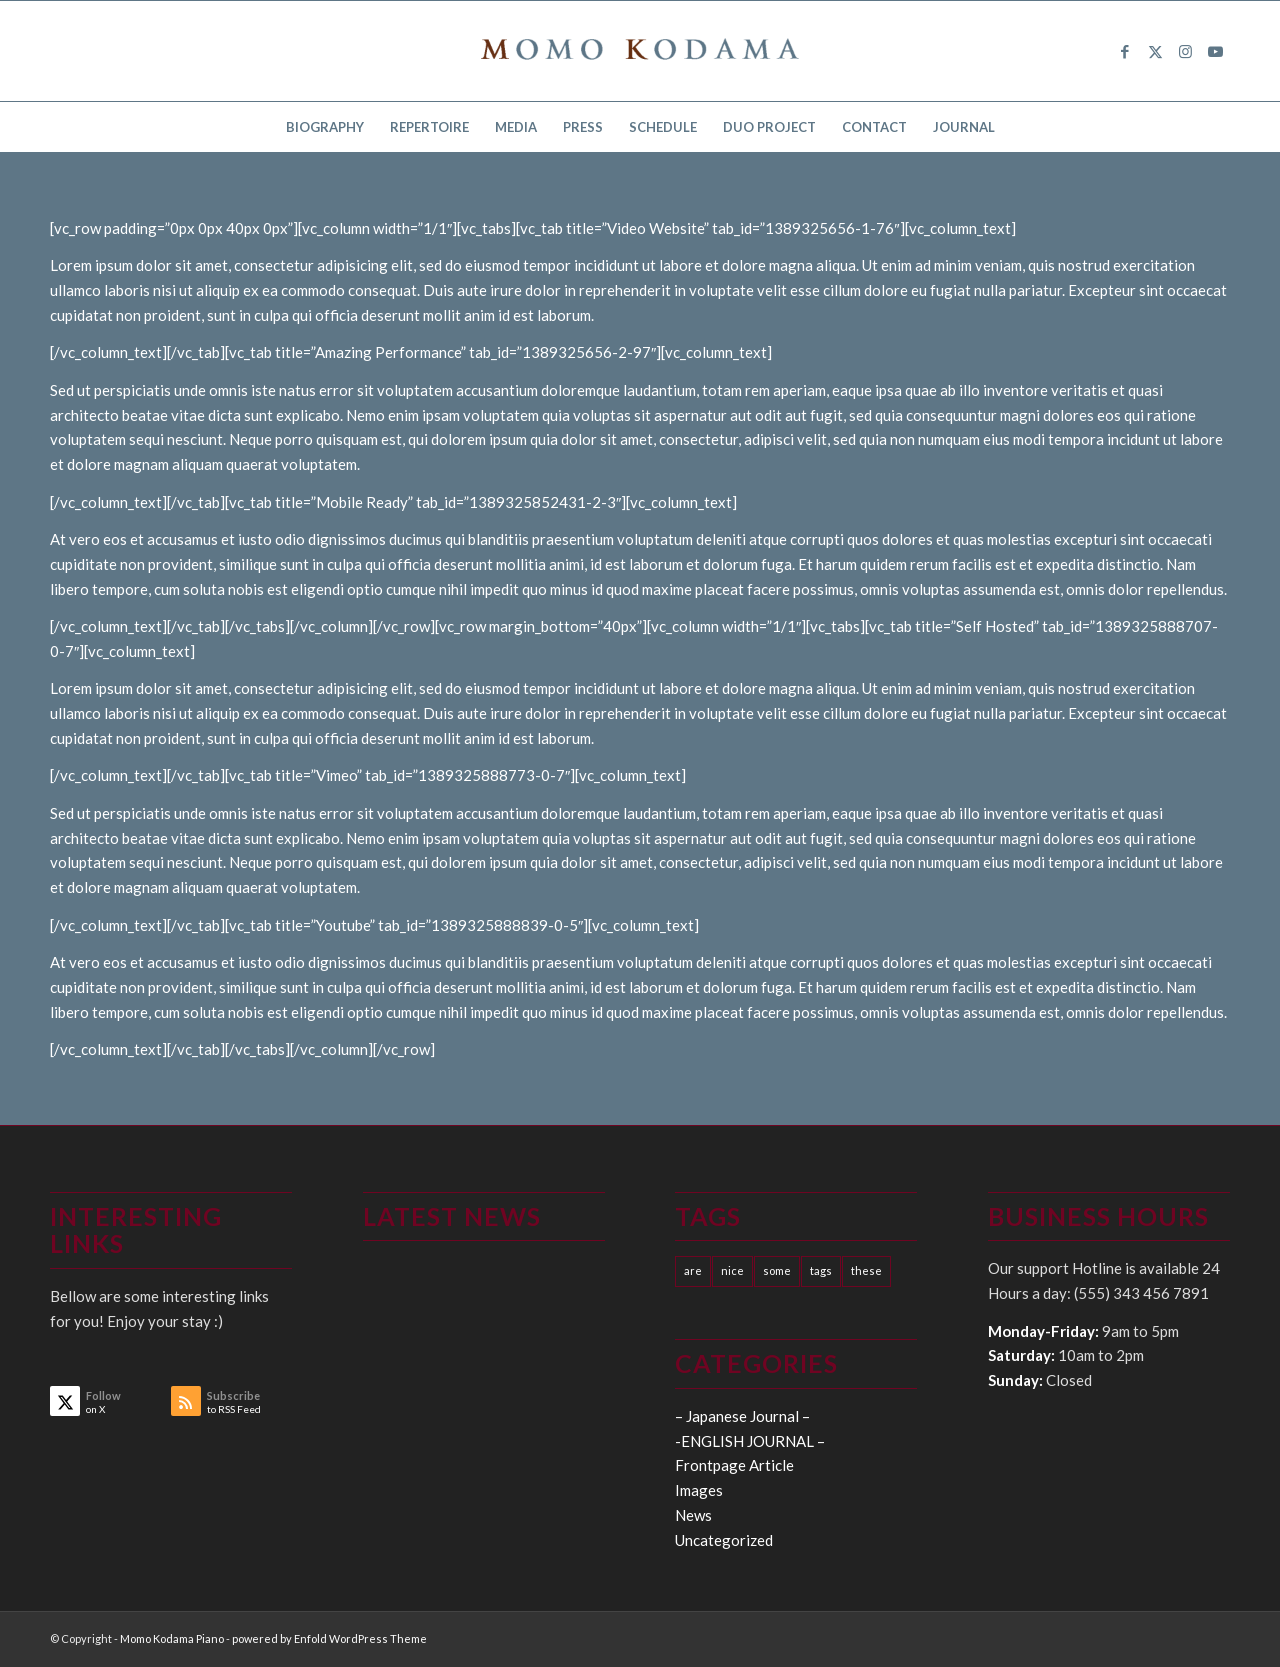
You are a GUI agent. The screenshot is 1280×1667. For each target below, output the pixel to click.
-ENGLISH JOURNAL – (750, 1441)
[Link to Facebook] (1125, 51)
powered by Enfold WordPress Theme (329, 1638)
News (693, 1515)
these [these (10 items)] (866, 1270)
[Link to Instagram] (1185, 51)
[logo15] (640, 51)
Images (699, 1490)
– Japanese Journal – (742, 1416)
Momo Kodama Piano (172, 1638)
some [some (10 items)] (777, 1270)
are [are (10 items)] (693, 1270)
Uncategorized (724, 1540)
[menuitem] (325, 127)
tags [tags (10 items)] (821, 1270)
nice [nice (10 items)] (732, 1270)
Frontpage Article (734, 1465)
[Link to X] (1155, 51)
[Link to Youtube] (1215, 51)
